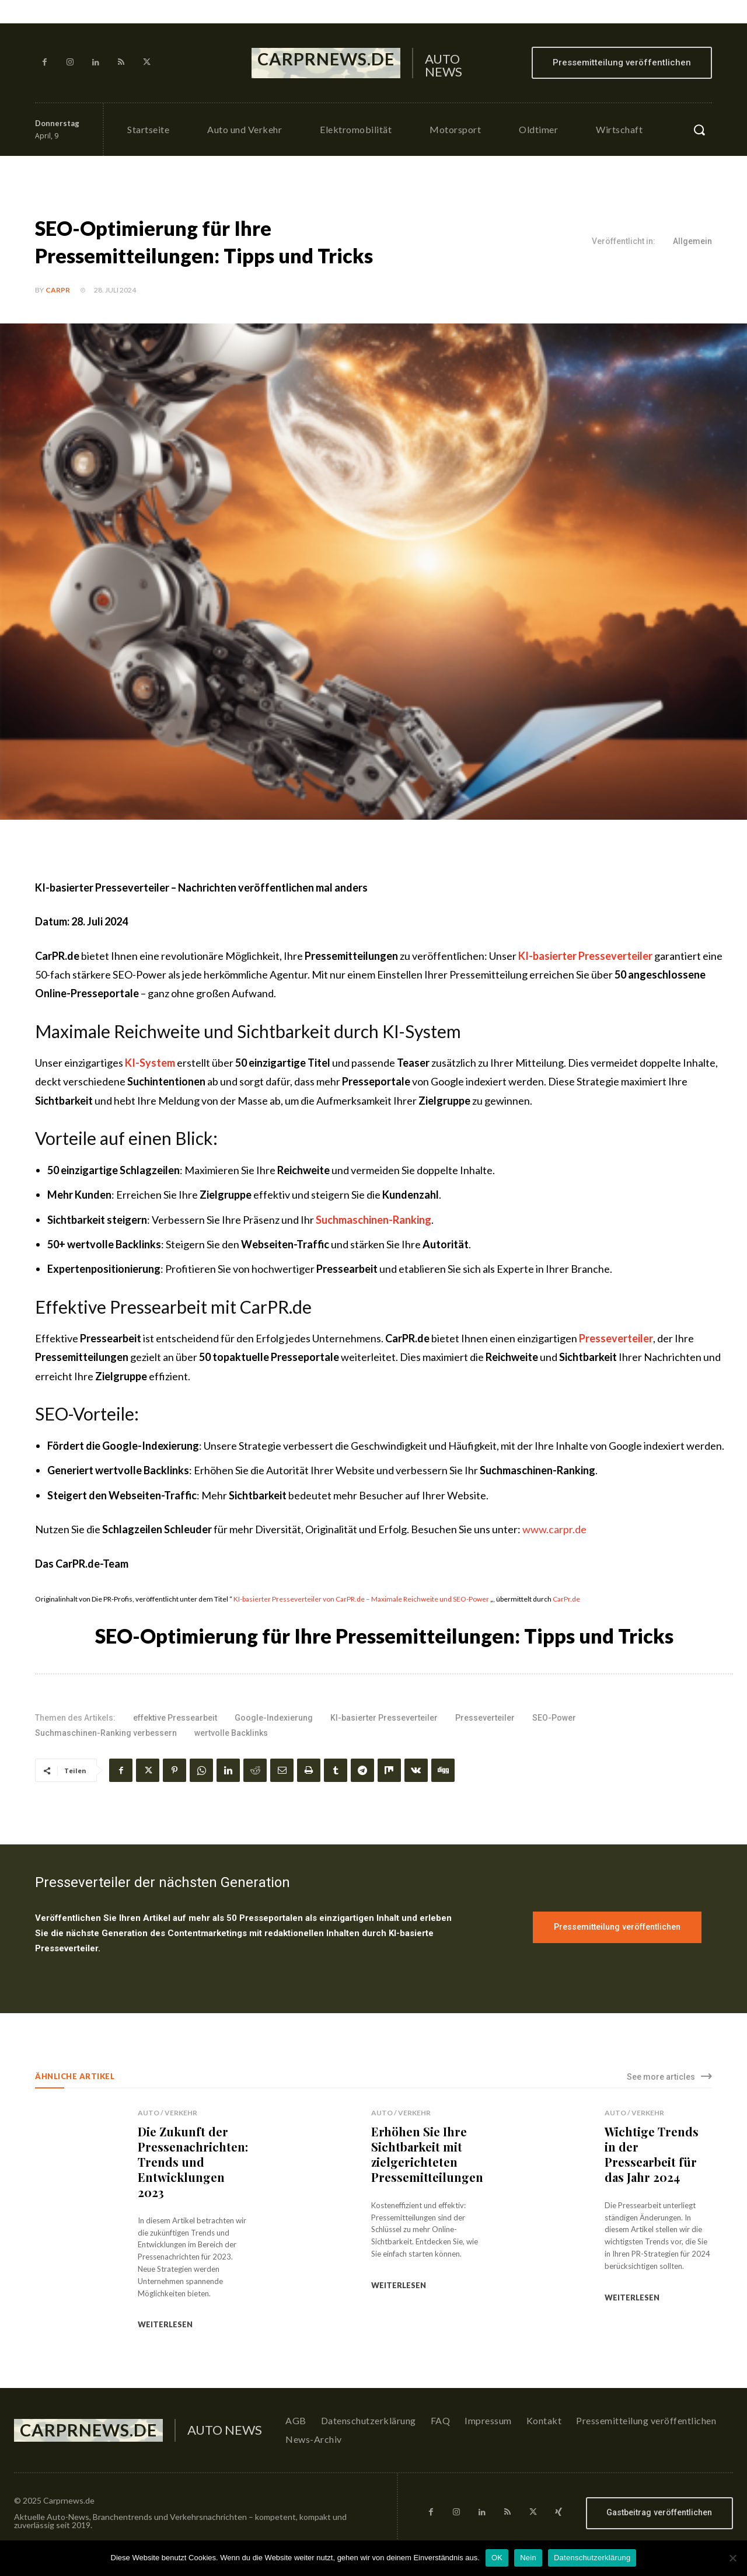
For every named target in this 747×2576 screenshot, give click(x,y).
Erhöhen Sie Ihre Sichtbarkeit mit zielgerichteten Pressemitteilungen (427, 2154)
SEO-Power (554, 1717)
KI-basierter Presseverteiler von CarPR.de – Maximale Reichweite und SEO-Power (361, 1599)
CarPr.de (566, 1599)
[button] (699, 129)
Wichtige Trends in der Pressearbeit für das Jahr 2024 (652, 2154)
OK (496, 2557)
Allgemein (692, 242)
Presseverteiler (485, 1717)
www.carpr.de (554, 1529)
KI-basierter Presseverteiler (384, 1717)
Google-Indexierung (274, 1717)
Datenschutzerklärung (592, 2557)
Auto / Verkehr (167, 2112)
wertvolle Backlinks (231, 1733)
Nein (528, 2557)
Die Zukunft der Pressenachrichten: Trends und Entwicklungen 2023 (193, 2162)
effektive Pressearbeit (175, 1717)
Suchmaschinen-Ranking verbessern (106, 1733)
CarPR (58, 290)
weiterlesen (165, 2324)
